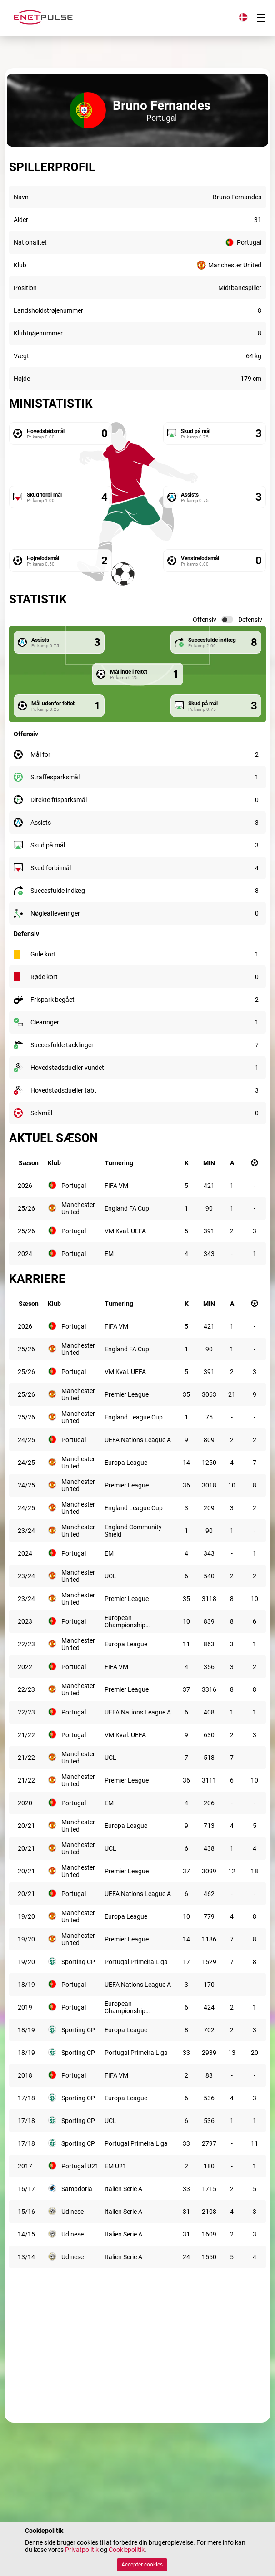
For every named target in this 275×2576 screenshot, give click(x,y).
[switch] (227, 620)
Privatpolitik (82, 2549)
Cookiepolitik (127, 2549)
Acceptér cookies (142, 2564)
